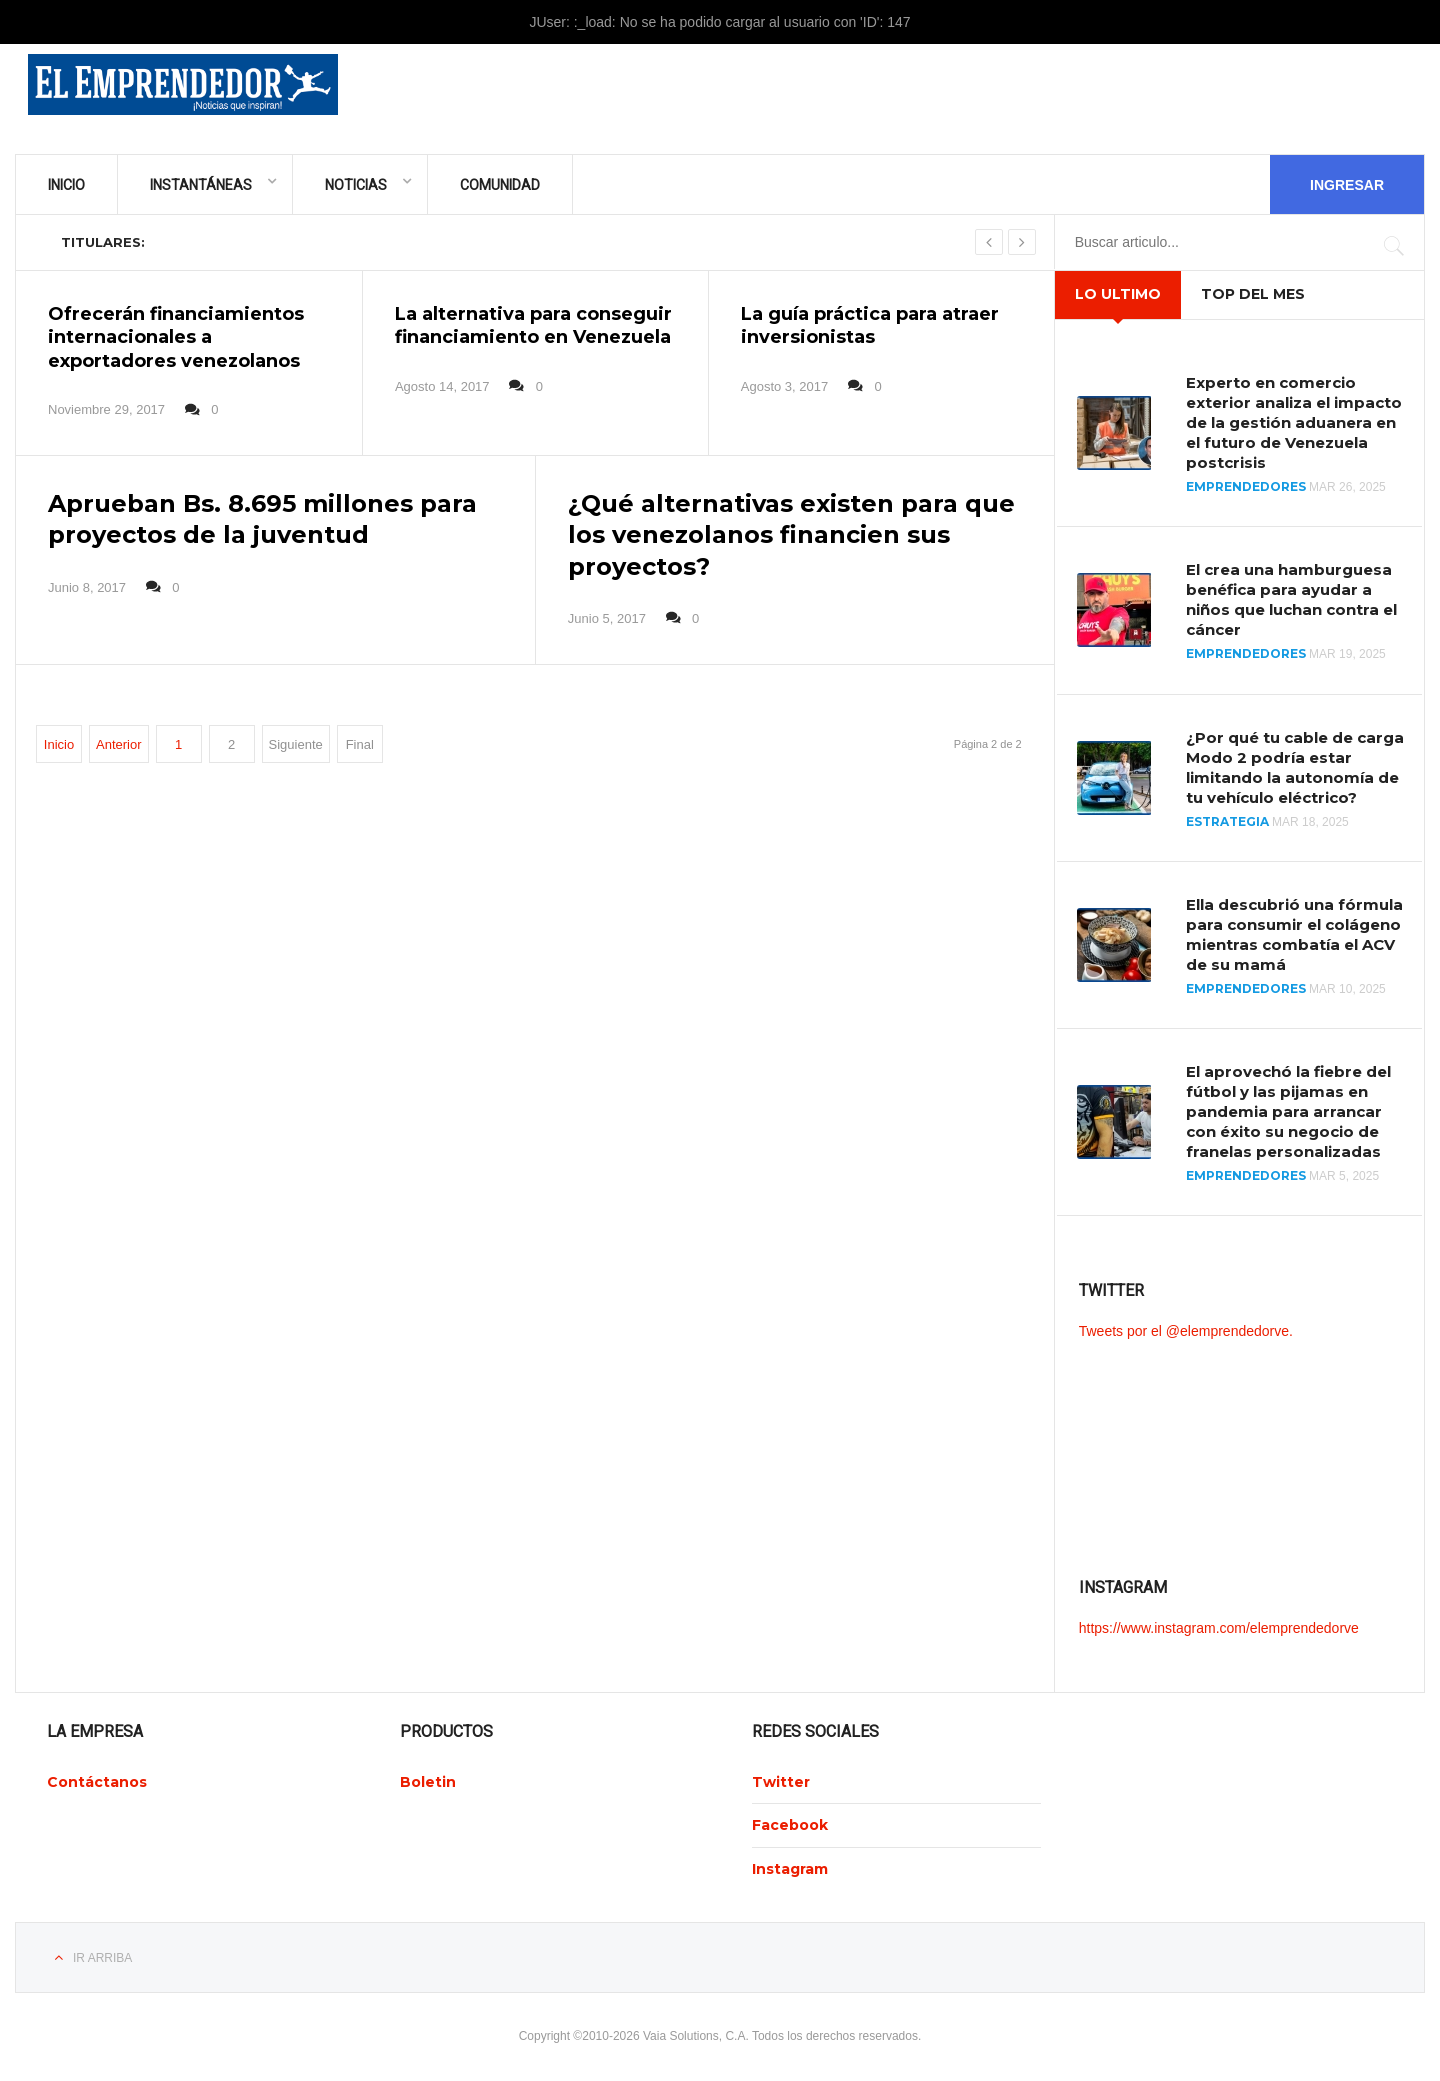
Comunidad (500, 185)
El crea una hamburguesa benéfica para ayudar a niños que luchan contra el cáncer (1291, 599)
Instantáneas (201, 185)
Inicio (66, 185)
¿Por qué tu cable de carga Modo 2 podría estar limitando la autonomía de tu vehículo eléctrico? (1295, 767)
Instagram (790, 1869)
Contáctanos (97, 1782)
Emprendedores (1246, 486)
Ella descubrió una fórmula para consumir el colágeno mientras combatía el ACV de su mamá (1294, 934)
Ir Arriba (102, 1958)
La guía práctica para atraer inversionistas (870, 325)
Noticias (356, 185)
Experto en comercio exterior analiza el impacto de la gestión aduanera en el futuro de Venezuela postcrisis (1294, 422)
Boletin (428, 1782)
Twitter (781, 1782)
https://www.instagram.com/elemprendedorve (1219, 1628)
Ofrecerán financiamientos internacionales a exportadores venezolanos (176, 337)
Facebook (790, 1825)
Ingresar (1347, 185)
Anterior (119, 744)
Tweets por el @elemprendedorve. (1186, 1331)
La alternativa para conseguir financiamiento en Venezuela (533, 325)
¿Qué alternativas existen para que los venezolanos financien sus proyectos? (791, 534)
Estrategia (1227, 821)
